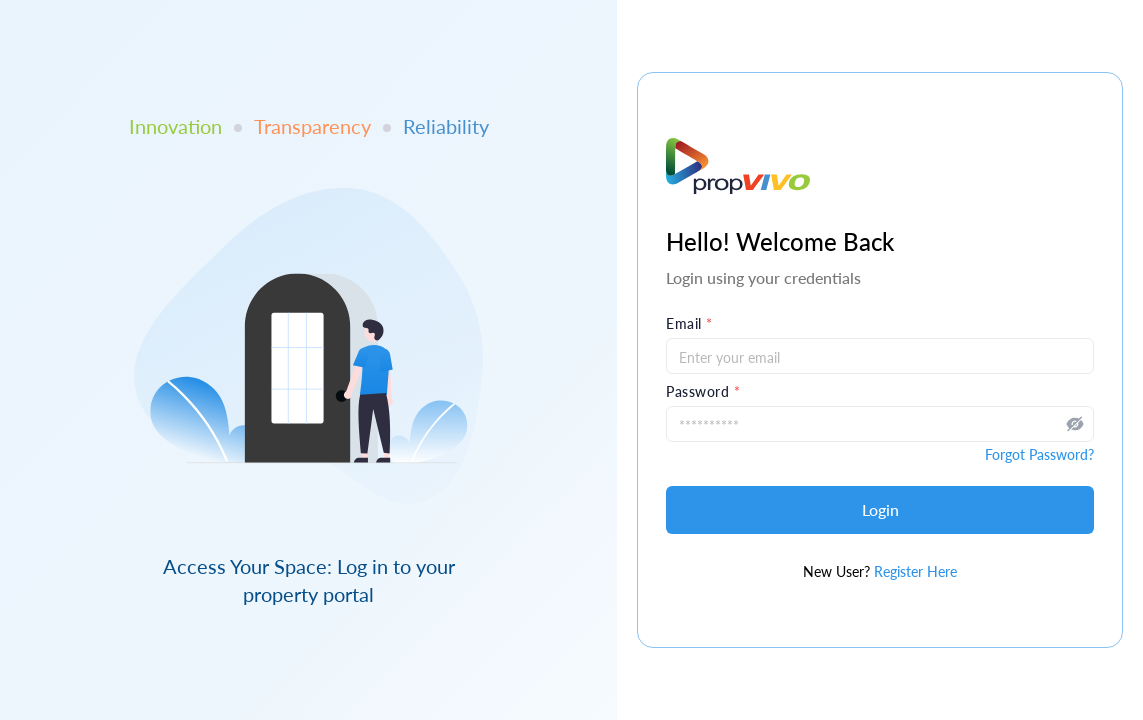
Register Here (915, 571)
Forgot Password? (1039, 454)
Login (880, 509)
